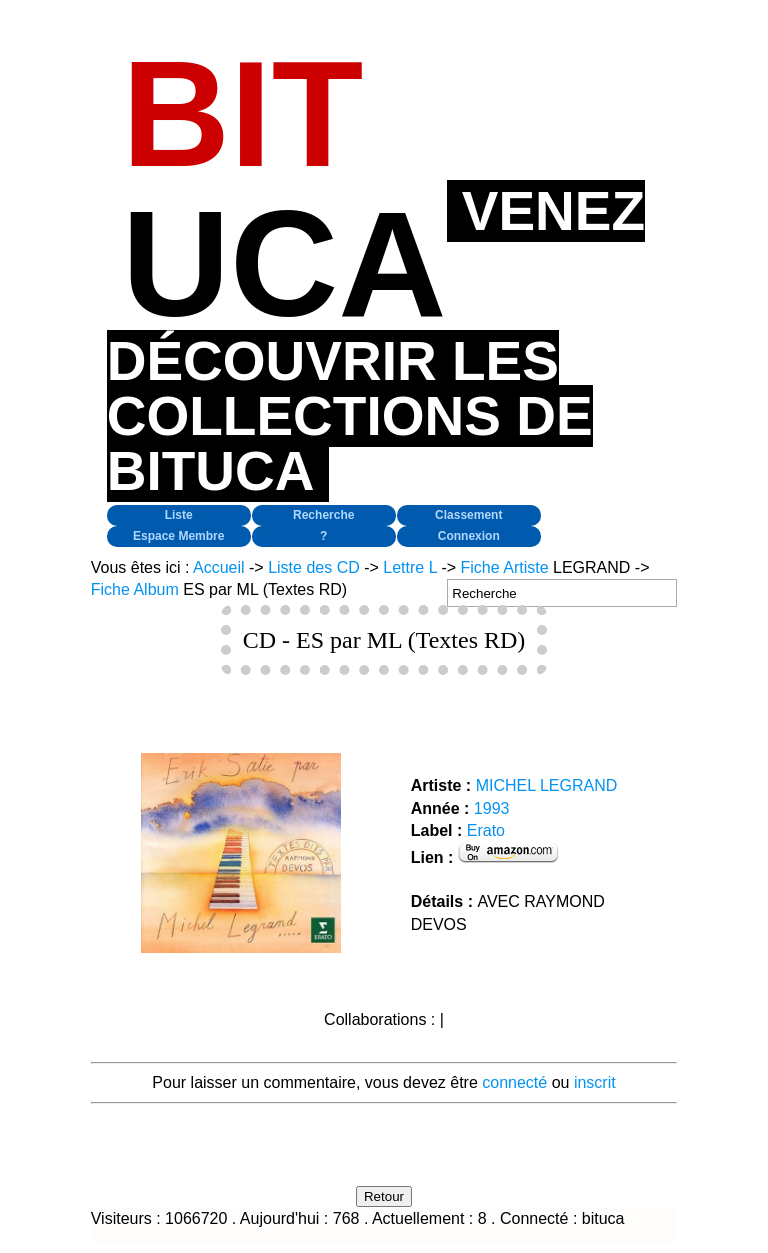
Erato (486, 830)
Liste (179, 515)
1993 (492, 808)
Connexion (469, 536)
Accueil (219, 567)
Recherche (323, 515)
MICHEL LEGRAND (547, 785)
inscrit (595, 1082)
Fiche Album (135, 589)
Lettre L (410, 567)
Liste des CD (314, 567)
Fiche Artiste (505, 567)
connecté (514, 1082)
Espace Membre (178, 536)
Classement (468, 515)
